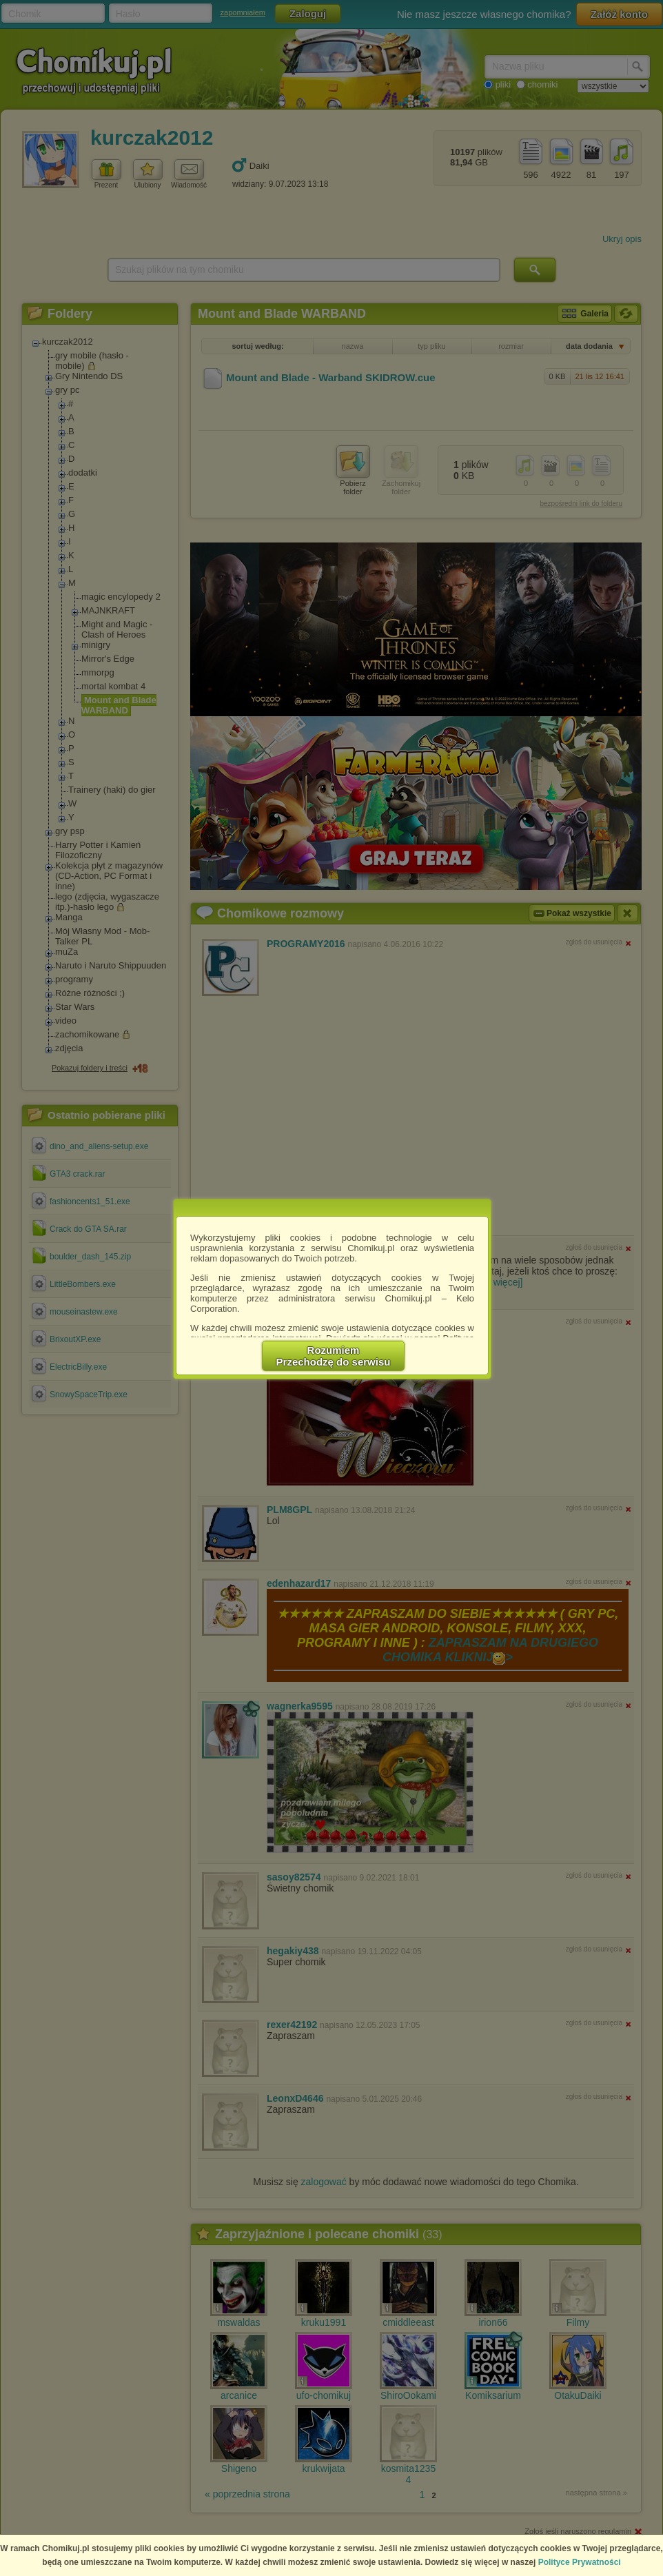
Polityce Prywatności (579, 2562)
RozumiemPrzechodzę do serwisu (333, 1356)
